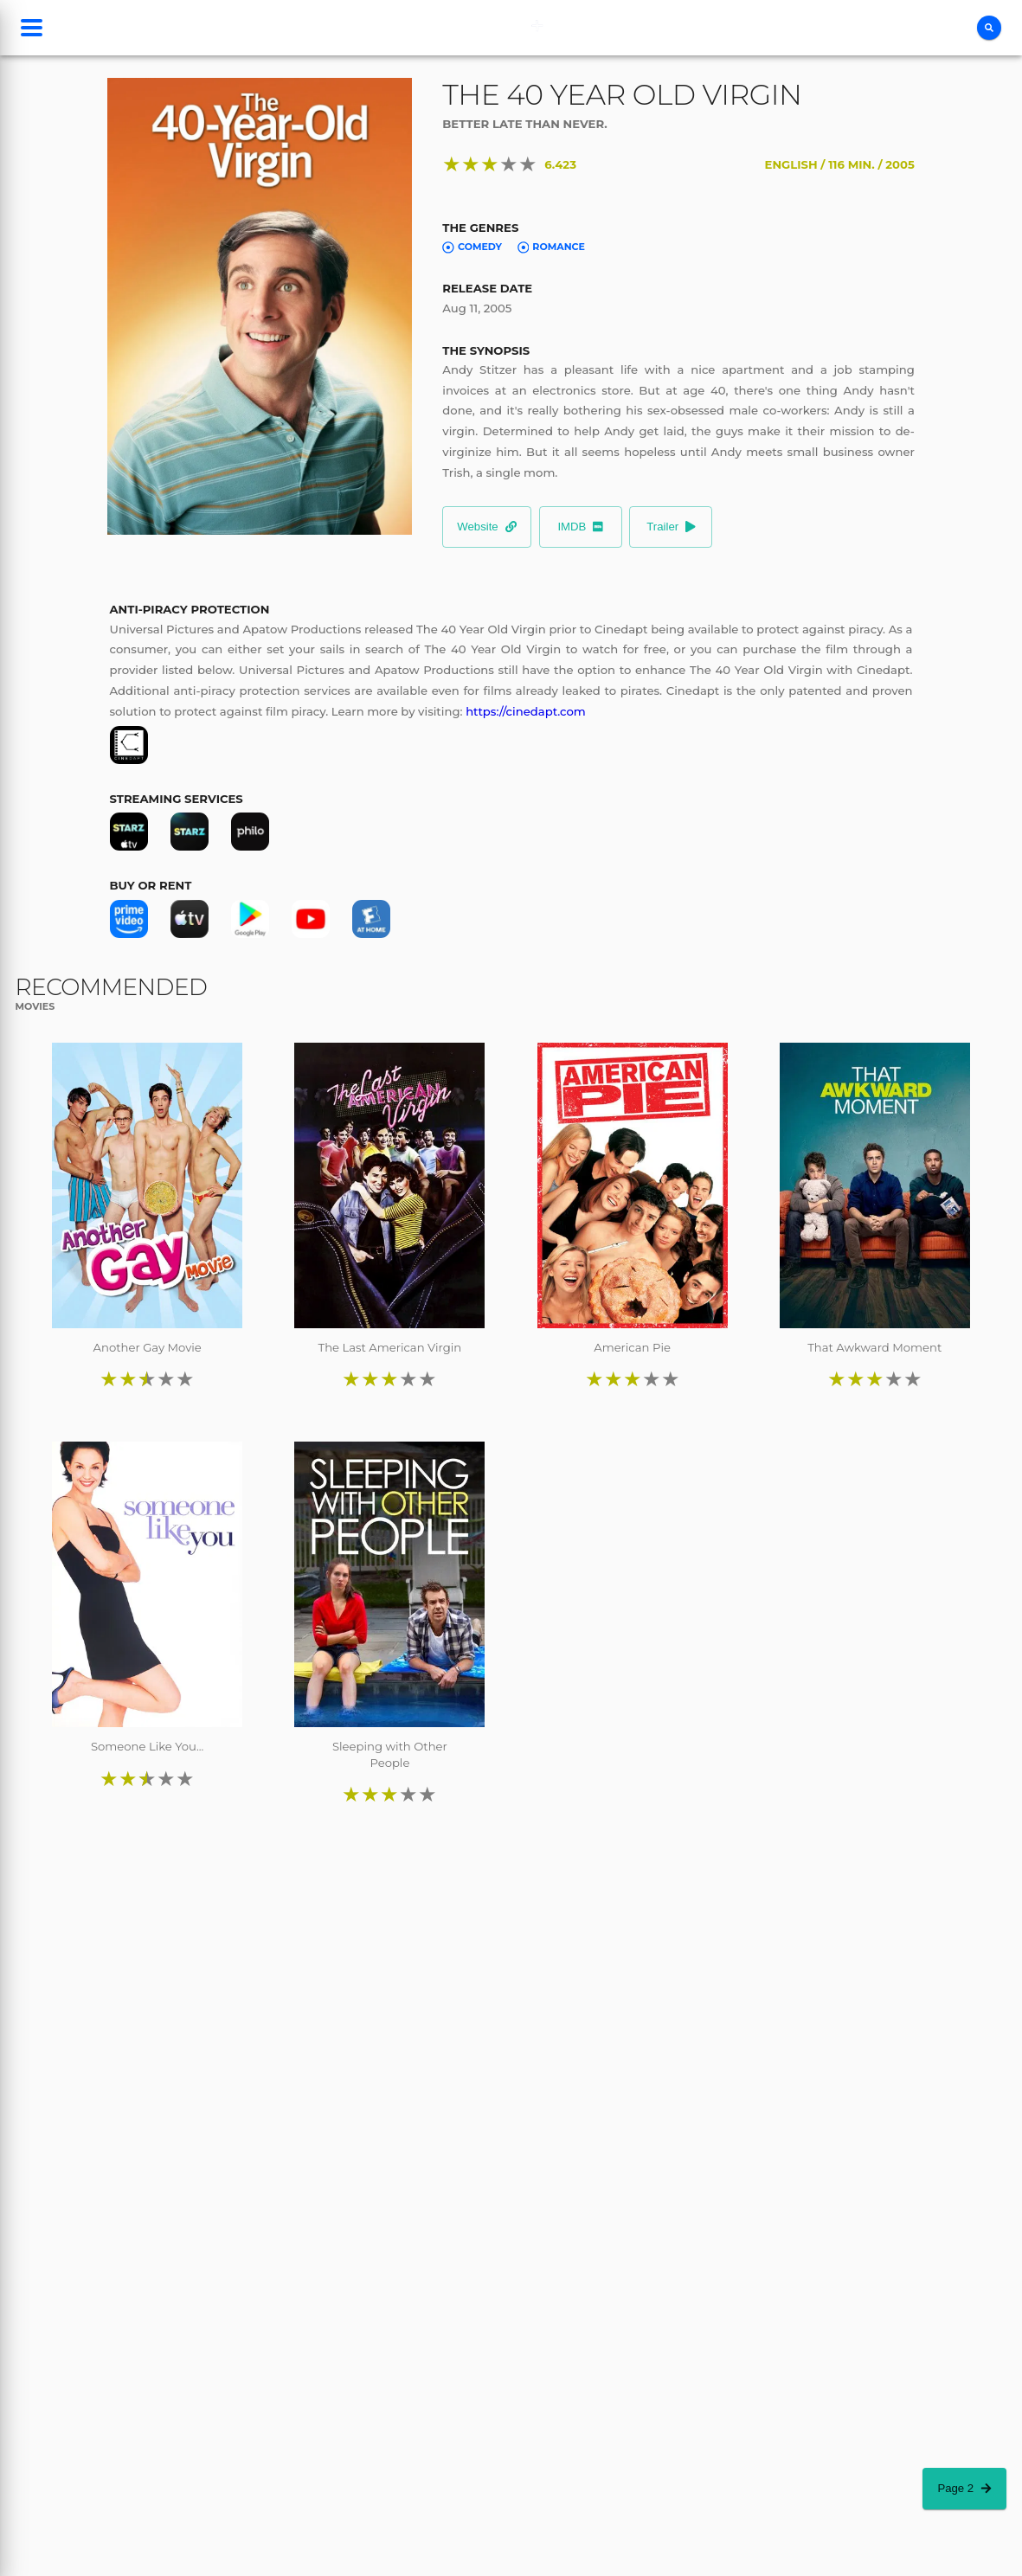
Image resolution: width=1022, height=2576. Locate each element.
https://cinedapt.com (526, 711)
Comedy (472, 247)
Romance (551, 247)
